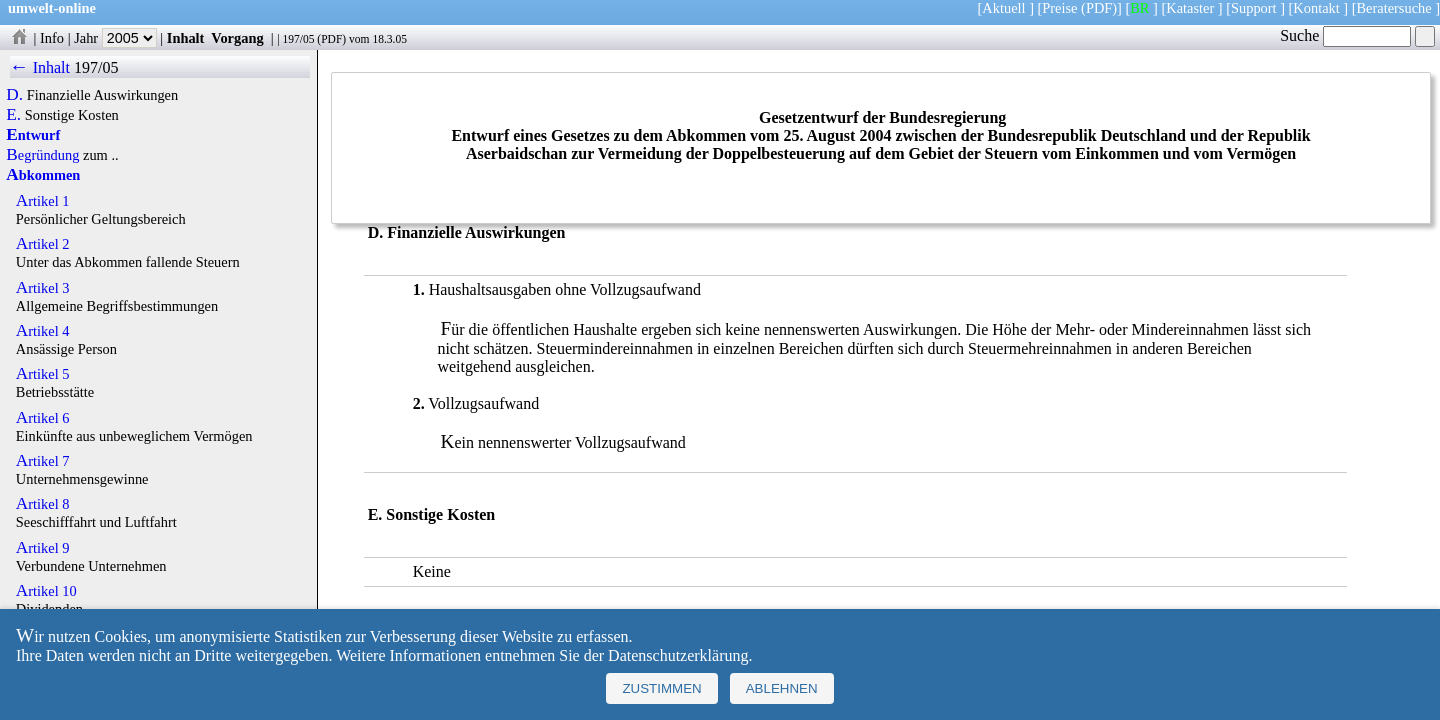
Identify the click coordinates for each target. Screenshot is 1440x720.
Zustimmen (661, 688)
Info (52, 38)
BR (1139, 8)
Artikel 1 (43, 201)
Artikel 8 (43, 504)
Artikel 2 (43, 244)
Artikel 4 (43, 331)
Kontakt (1316, 8)
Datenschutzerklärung (678, 655)
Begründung (42, 155)
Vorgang (237, 38)
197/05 (298, 39)
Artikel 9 (43, 548)
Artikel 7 (43, 461)
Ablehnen (782, 688)
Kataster (1190, 8)
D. (14, 95)
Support (1254, 8)
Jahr (115, 38)
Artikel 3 (43, 288)
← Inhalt (40, 67)
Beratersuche (1394, 8)
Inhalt (186, 38)
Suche (1345, 35)
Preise (1059, 8)
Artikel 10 (46, 591)
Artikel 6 (43, 418)
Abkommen (43, 175)
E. (13, 115)
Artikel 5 (43, 374)
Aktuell (1003, 8)
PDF (331, 39)
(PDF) (1099, 8)
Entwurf (33, 135)
